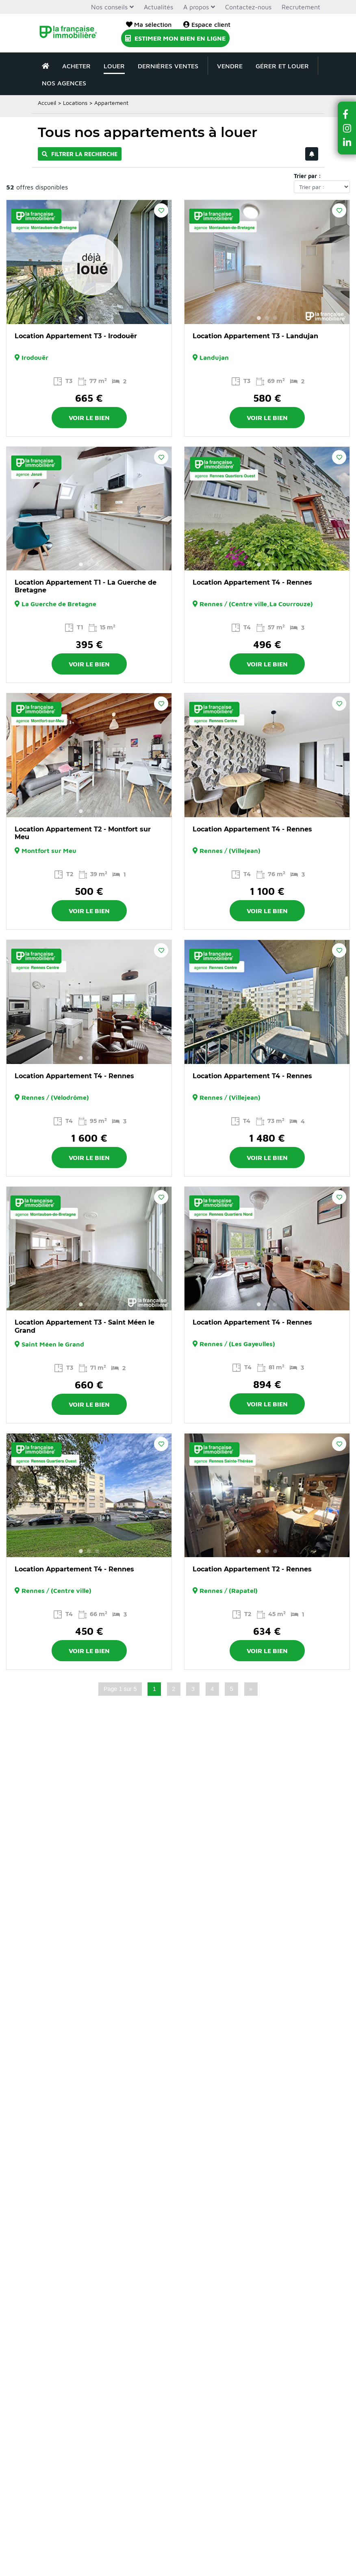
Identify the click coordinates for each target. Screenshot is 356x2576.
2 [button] (89, 318)
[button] (347, 114)
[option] (89, 262)
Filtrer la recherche (79, 153)
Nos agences (64, 83)
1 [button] (81, 318)
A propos (196, 7)
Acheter (76, 66)
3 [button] (97, 318)
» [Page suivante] (250, 1689)
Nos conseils (109, 7)
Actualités (158, 7)
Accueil (47, 102)
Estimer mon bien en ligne (175, 38)
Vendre (230, 66)
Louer (114, 66)
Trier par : (307, 175)
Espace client (206, 24)
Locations (75, 102)
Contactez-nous (248, 7)
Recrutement (301, 7)
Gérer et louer (282, 66)
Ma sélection (148, 24)
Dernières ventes (168, 66)
